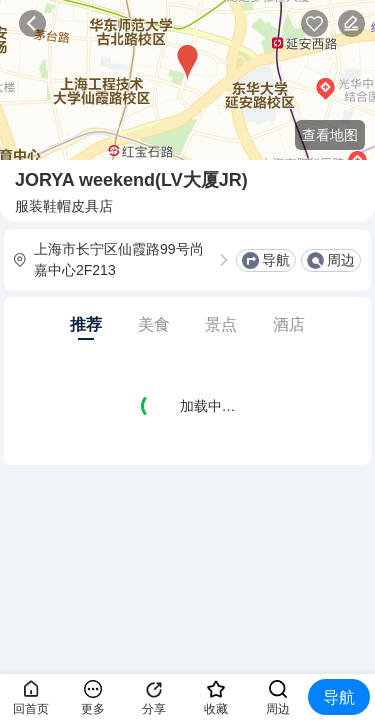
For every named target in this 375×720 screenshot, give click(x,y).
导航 (276, 260)
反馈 (351, 23)
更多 (93, 709)
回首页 (31, 709)
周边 (341, 260)
